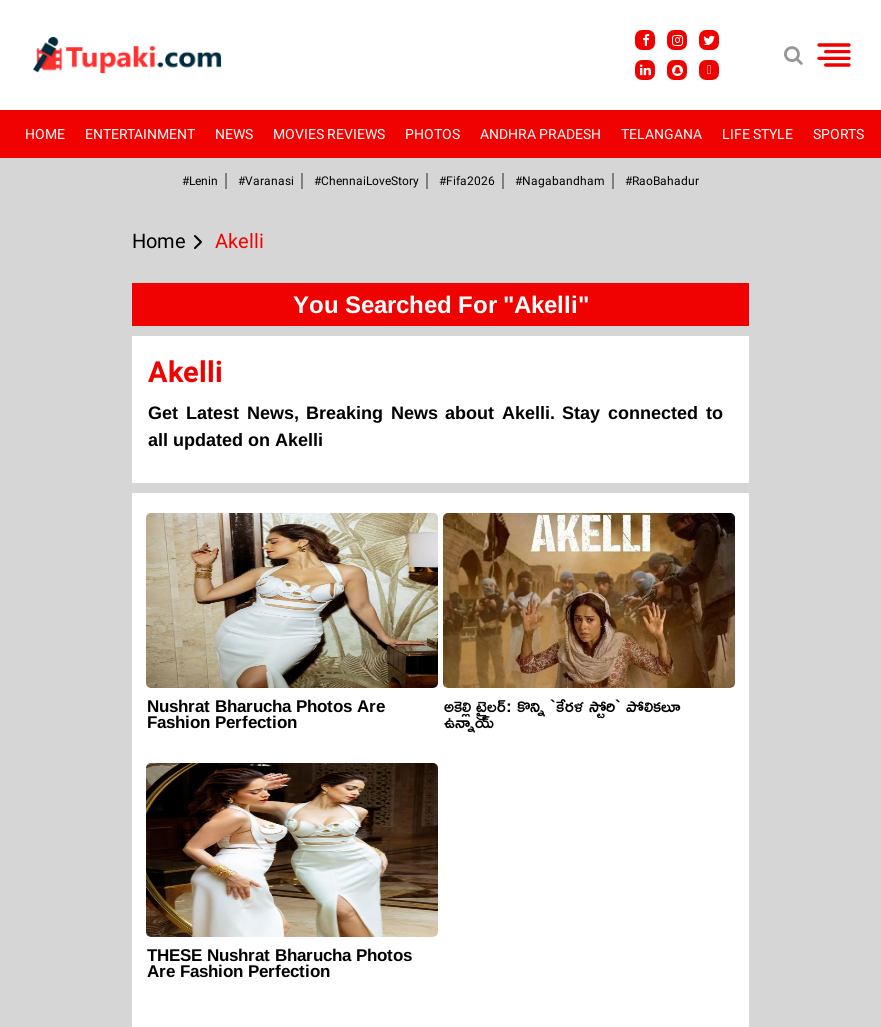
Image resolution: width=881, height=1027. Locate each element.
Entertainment (140, 134)
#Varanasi (266, 181)
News (234, 134)
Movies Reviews (329, 134)
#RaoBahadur (662, 181)
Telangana (661, 134)
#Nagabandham (560, 181)
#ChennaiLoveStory (366, 181)
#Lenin (200, 181)
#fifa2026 (467, 181)
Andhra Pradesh (540, 134)
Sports (838, 134)
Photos (432, 134)
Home (45, 134)
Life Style (757, 134)
